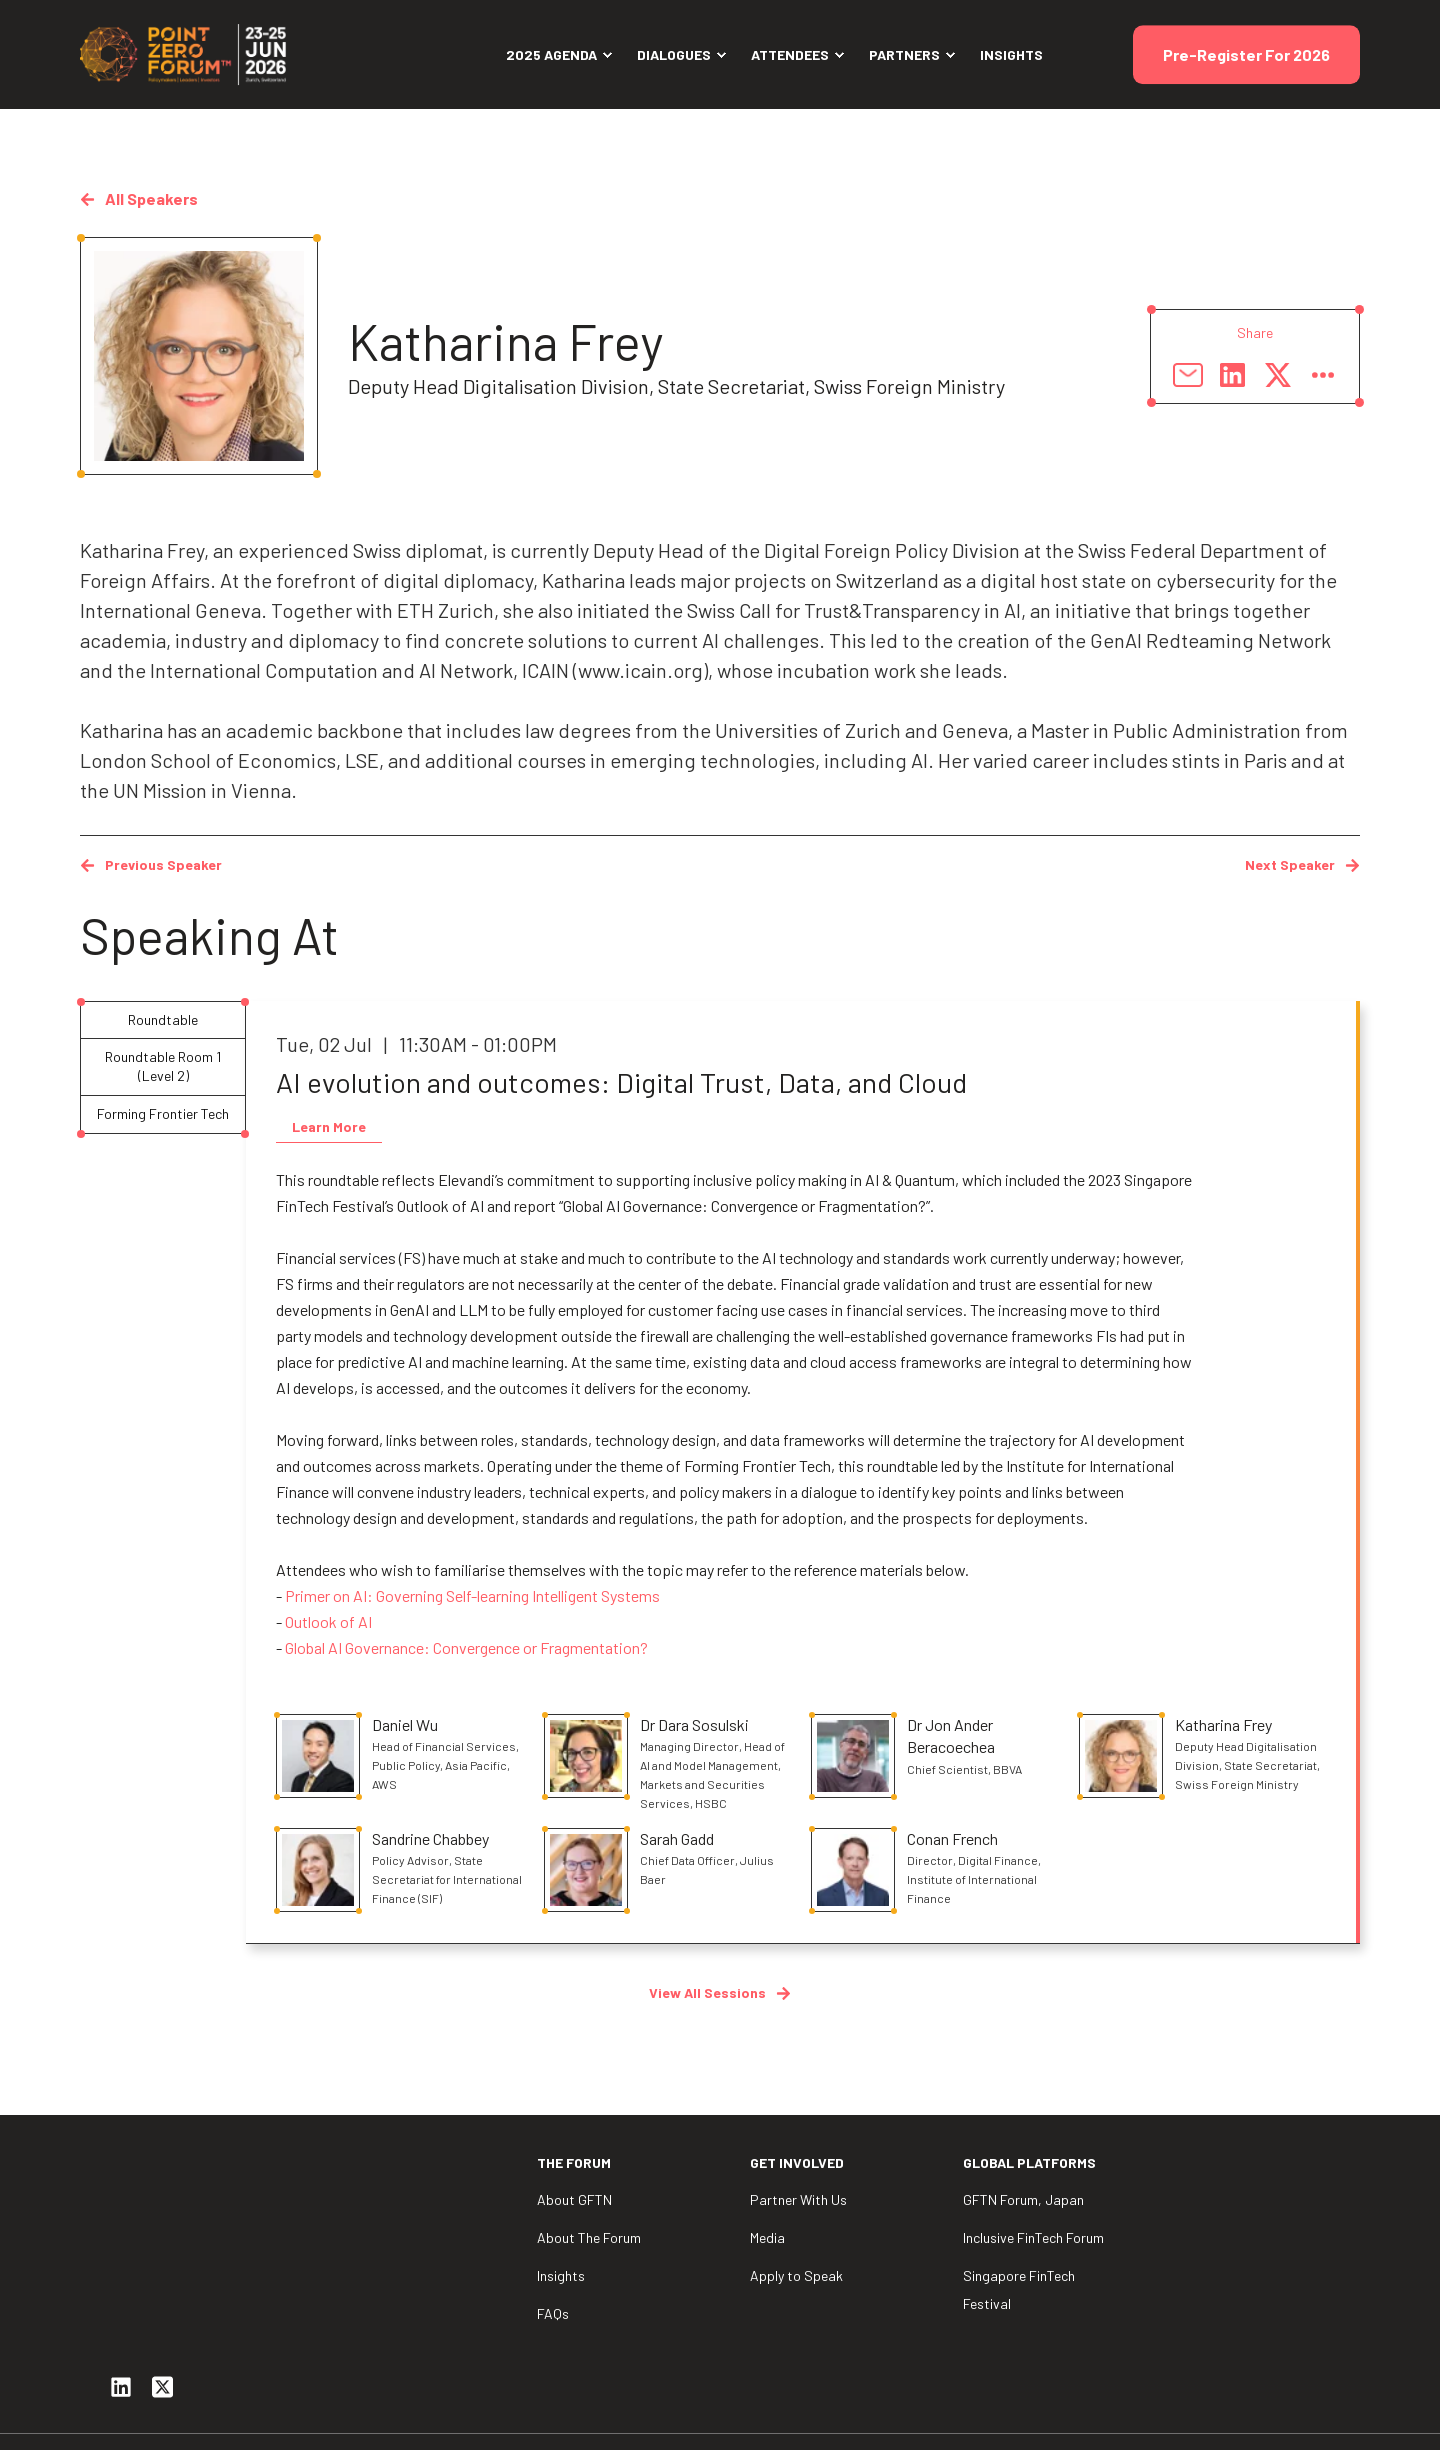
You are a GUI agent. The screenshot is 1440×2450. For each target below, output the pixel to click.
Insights (561, 2275)
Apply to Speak (796, 2275)
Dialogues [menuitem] (674, 54)
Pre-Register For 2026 (1246, 54)
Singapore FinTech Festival (1019, 2289)
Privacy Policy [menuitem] (1211, 2406)
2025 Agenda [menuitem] (551, 54)
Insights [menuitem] (1011, 54)
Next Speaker (1302, 864)
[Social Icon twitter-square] (163, 2268)
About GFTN (574, 2199)
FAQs (553, 2313)
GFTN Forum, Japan (1023, 2199)
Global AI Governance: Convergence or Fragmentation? (466, 1647)
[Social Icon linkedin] (121, 2268)
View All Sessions (720, 1992)
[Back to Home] (190, 52)
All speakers (139, 198)
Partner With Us (798, 2199)
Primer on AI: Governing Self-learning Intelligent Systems (472, 1595)
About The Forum (589, 2237)
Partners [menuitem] (904, 54)
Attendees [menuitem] (790, 54)
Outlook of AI (328, 1621)
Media (767, 2237)
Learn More (329, 1126)
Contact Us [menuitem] (1324, 2406)
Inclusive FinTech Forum (1033, 2237)
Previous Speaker (151, 864)
